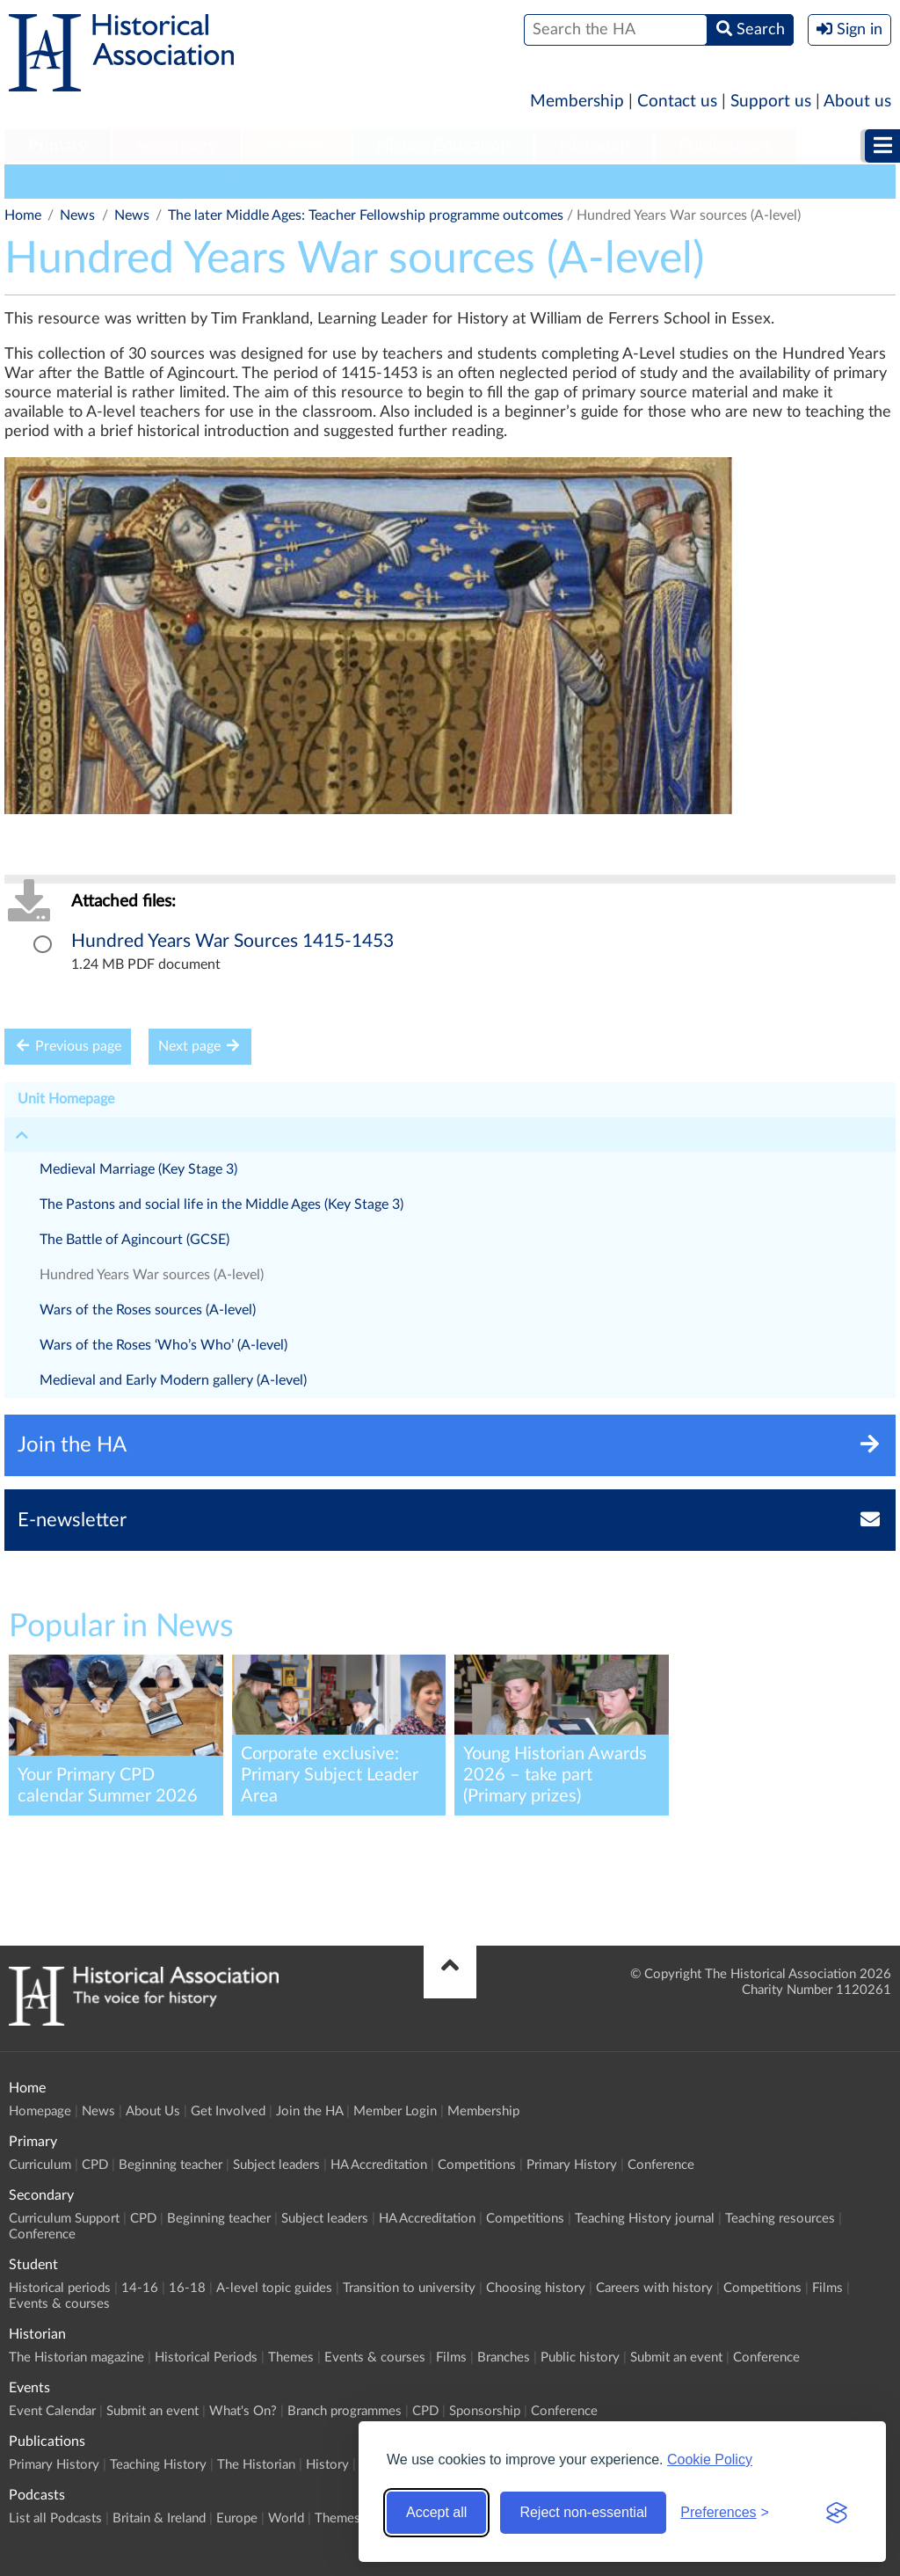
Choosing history (535, 2288)
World (286, 2518)
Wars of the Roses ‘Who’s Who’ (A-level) (163, 1345)
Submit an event (676, 2357)
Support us (770, 101)
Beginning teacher (170, 2165)
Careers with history (654, 2288)
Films (827, 2288)
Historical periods (60, 2288)
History (327, 2464)
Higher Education (443, 146)
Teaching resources (780, 2218)
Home (22, 215)
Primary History (571, 2165)
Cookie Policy (709, 2459)
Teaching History (158, 2464)
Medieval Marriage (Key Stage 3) (138, 1169)
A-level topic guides (274, 2288)
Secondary (176, 146)
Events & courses (59, 2303)
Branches (503, 2357)
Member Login (395, 2111)
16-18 (187, 2288)
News (77, 215)
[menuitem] (58, 146)
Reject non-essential (583, 2512)
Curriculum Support (64, 2218)
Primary (57, 146)
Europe (237, 2518)
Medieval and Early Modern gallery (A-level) (173, 1380)
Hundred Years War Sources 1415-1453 (232, 941)
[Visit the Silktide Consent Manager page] (837, 2513)
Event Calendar (52, 2411)
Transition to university (409, 2288)
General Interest (147, 181)
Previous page (67, 1045)
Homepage (40, 2111)
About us (857, 101)
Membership (577, 101)
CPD (95, 2165)
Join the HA (309, 2111)
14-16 (139, 2288)
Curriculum (40, 2165)
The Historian (256, 2464)
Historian (594, 146)
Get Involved (228, 2111)
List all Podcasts (55, 2518)
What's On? (243, 2411)
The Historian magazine (76, 2357)
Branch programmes (344, 2411)
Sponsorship (484, 2411)
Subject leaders (276, 2165)
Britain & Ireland (159, 2518)
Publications (726, 146)
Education (254, 181)
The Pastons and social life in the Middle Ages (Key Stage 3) (221, 1204)
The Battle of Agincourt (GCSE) (134, 1240)
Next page (200, 1045)
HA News (42, 181)
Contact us (677, 101)
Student (296, 146)
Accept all (436, 2512)
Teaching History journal (645, 2218)
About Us (153, 2111)
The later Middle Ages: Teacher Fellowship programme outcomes (365, 215)
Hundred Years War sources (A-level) (152, 1275)
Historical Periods (206, 2357)
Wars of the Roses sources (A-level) (148, 1310)
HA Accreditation (378, 2165)
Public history (580, 2357)
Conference (661, 2165)
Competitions (477, 2165)
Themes (291, 2357)
